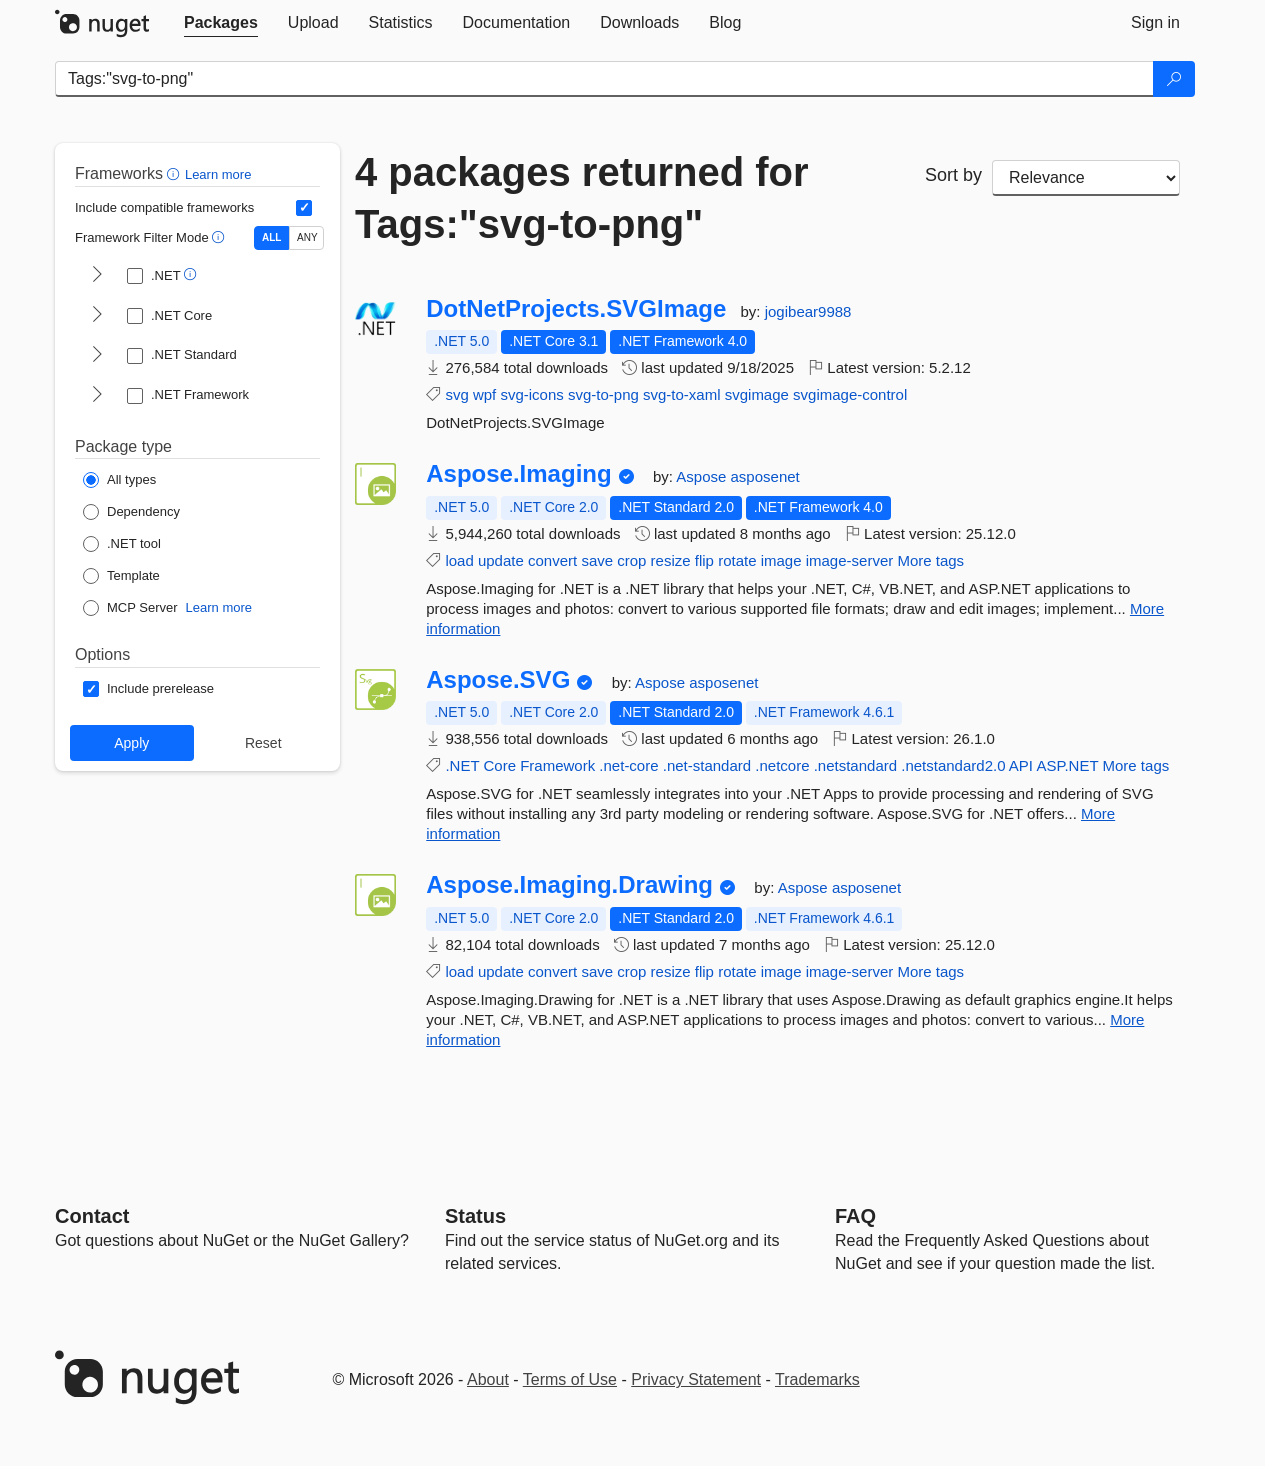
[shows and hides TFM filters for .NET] (97, 276)
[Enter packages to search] (604, 79)
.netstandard (855, 765)
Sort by (953, 175)
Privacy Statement (696, 1379)
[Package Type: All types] (119, 480)
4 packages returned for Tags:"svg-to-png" (582, 198)
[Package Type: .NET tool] (122, 544)
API (1021, 765)
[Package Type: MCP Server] (130, 608)
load (459, 560)
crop (631, 560)
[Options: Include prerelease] (148, 689)
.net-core (628, 765)
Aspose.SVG (498, 680)
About (488, 1379)
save (597, 560)
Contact (92, 1216)
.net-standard (707, 765)
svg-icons (531, 394)
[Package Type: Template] (121, 576)
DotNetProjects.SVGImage (576, 309)
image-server (850, 560)
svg (456, 394)
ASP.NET (1067, 765)
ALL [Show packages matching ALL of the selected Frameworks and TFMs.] (271, 237)
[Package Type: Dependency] (131, 512)
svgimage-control (850, 394)
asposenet (765, 476)
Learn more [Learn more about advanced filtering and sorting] (218, 174)
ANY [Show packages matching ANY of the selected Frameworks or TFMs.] (307, 237)
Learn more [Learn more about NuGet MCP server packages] (219, 607)
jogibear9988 (808, 311)
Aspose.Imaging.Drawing (569, 885)
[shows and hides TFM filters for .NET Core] (97, 316)
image (781, 560)
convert (552, 560)
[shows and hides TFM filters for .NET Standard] (97, 356)
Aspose (703, 476)
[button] (175, 173)
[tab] (221, 23)
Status (475, 1216)
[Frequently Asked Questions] (855, 1216)
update (501, 560)
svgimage (757, 394)
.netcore (782, 765)
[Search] (1174, 79)
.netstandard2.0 (953, 765)
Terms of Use (570, 1379)
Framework (557, 765)
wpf (484, 394)
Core (499, 765)
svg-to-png (603, 394)
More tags (930, 560)
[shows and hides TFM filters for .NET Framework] (97, 396)
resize (671, 560)
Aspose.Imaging (518, 474)
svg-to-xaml (682, 394)
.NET (462, 765)
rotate (737, 560)
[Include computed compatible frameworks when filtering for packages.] (304, 208)
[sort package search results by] (1086, 178)
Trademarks (817, 1379)
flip (704, 560)
